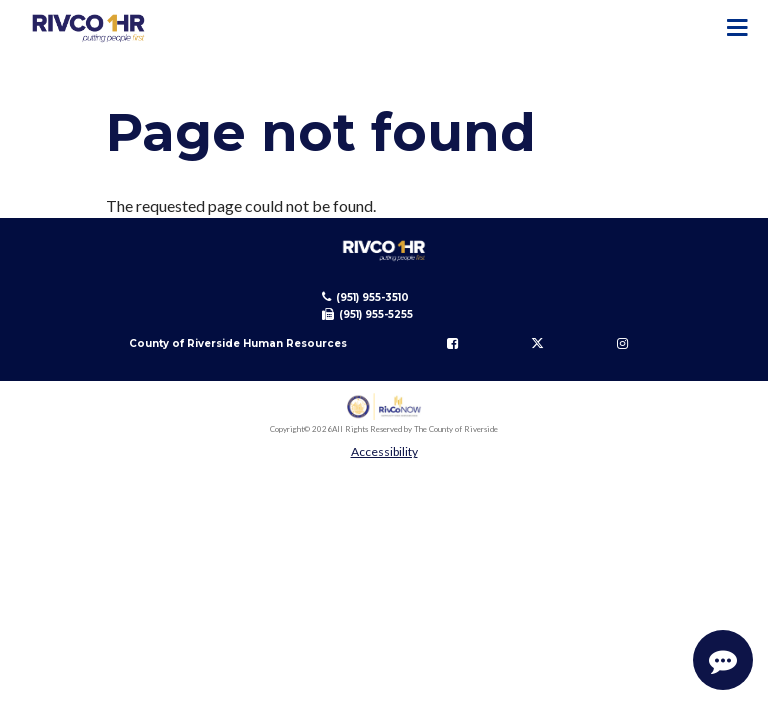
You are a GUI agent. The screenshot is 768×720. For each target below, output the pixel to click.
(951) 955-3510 (372, 297)
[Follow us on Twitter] (538, 343)
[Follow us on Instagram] (623, 343)
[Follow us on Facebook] (453, 343)
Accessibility (384, 451)
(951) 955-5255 (376, 314)
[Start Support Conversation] (723, 660)
